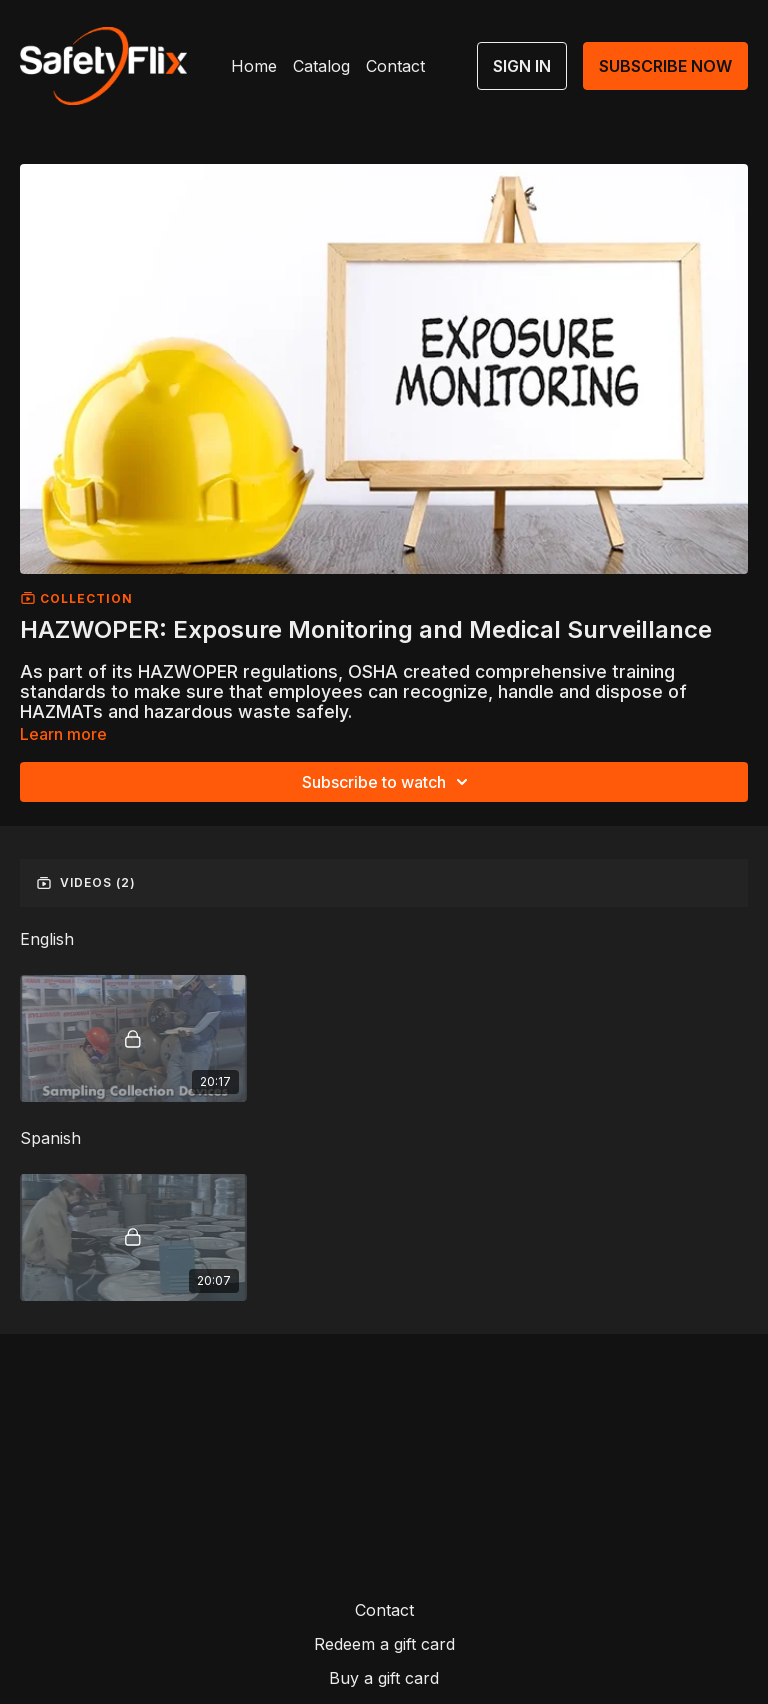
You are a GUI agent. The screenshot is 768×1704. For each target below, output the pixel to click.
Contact (395, 66)
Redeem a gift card (384, 1644)
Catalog (321, 66)
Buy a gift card (384, 1678)
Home (254, 66)
